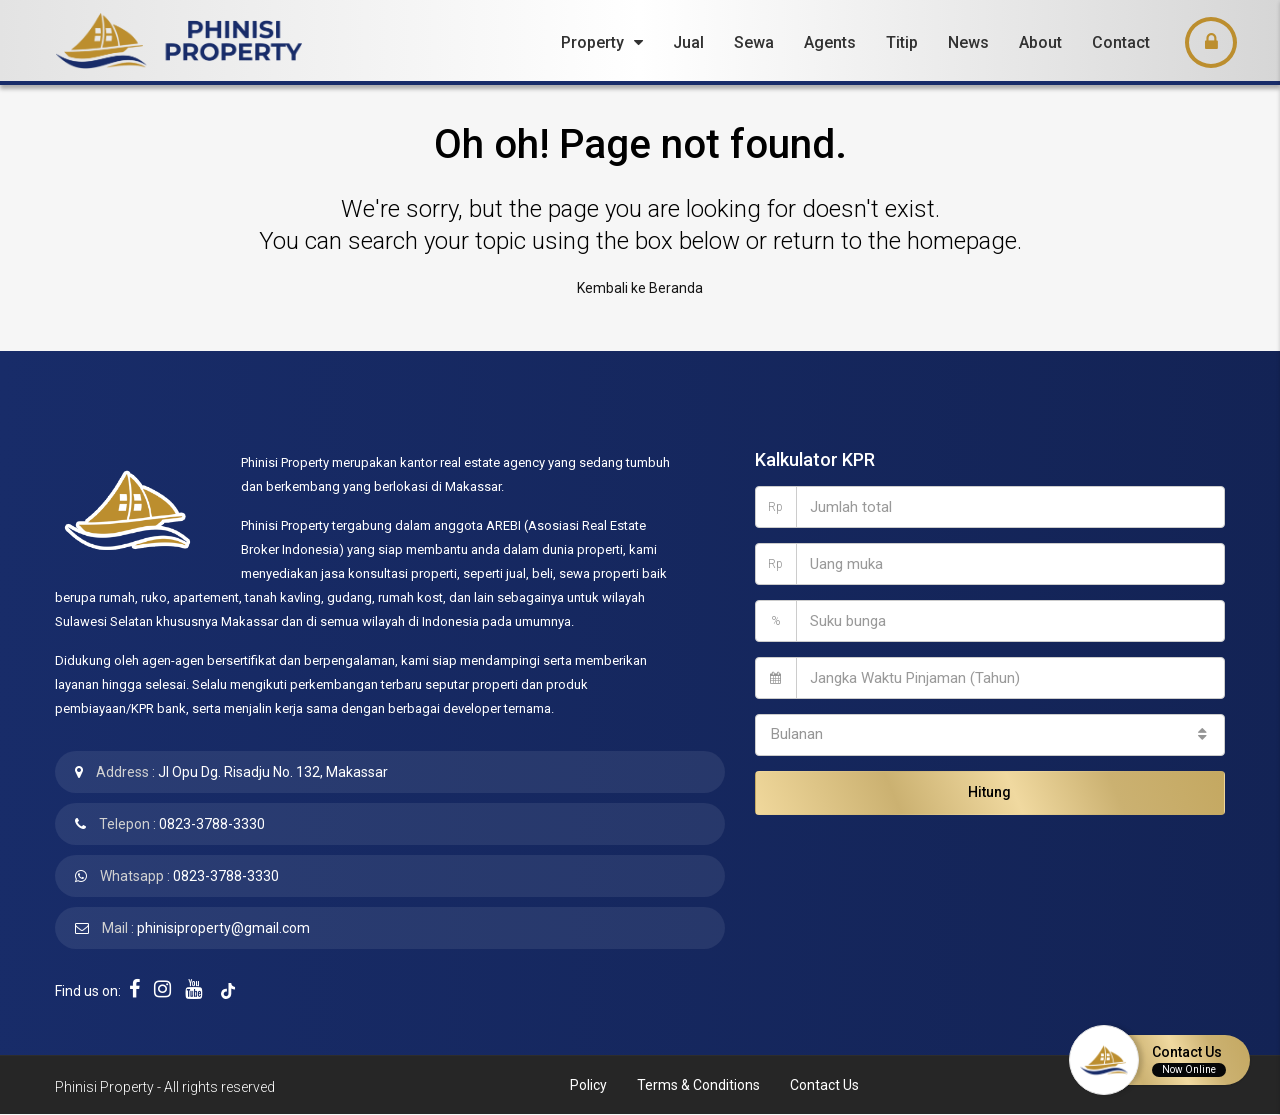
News (968, 42)
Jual (688, 42)
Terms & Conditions (698, 1085)
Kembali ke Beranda (640, 288)
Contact (1121, 42)
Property (592, 42)
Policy (588, 1085)
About (1040, 42)
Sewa (754, 42)
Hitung (989, 792)
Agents (830, 42)
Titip (902, 42)
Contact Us (824, 1085)
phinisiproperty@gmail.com (223, 928)
